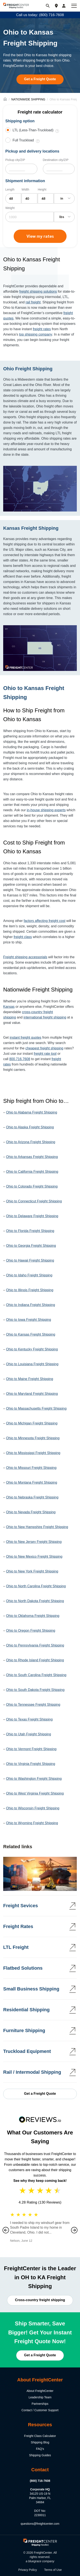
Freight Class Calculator (40, 2436)
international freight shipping (44, 1017)
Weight (10, 208)
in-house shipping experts (46, 810)
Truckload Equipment (27, 2051)
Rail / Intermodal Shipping (32, 2072)
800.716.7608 (19, 1059)
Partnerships (40, 2403)
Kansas (9, 1006)
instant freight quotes (25, 1037)
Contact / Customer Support (40, 2410)
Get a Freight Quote (40, 79)
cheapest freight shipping (44, 1048)
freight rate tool (45, 1053)
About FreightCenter (39, 2391)
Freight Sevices (20, 1905)
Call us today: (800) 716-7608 (40, 15)
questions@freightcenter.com (40, 2523)
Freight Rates (18, 1926)
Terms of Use (53, 2569)
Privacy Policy (27, 2569)
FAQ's (40, 2448)
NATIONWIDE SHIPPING (28, 99)
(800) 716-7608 (40, 2480)
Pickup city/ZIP (15, 160)
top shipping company (35, 334)
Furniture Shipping (24, 2030)
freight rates (42, 329)
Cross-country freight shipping (40, 2300)
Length (10, 189)
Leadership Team (40, 2397)
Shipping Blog (40, 2442)
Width (25, 189)
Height (42, 189)
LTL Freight (16, 1947)
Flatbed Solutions (23, 1968)
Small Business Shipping (31, 1989)
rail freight (33, 302)
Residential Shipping (26, 2009)
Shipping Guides (40, 2455)
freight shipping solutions (38, 291)
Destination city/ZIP (56, 160)
